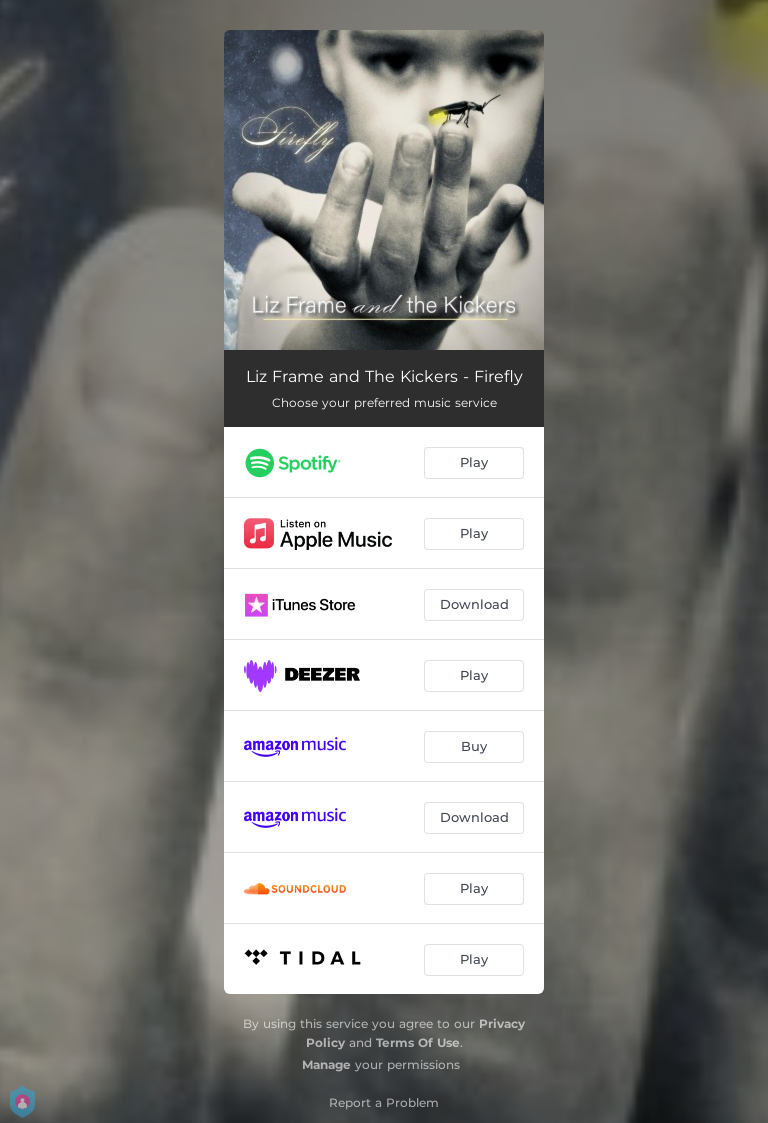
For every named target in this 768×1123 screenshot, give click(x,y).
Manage (326, 1064)
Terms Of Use (418, 1042)
